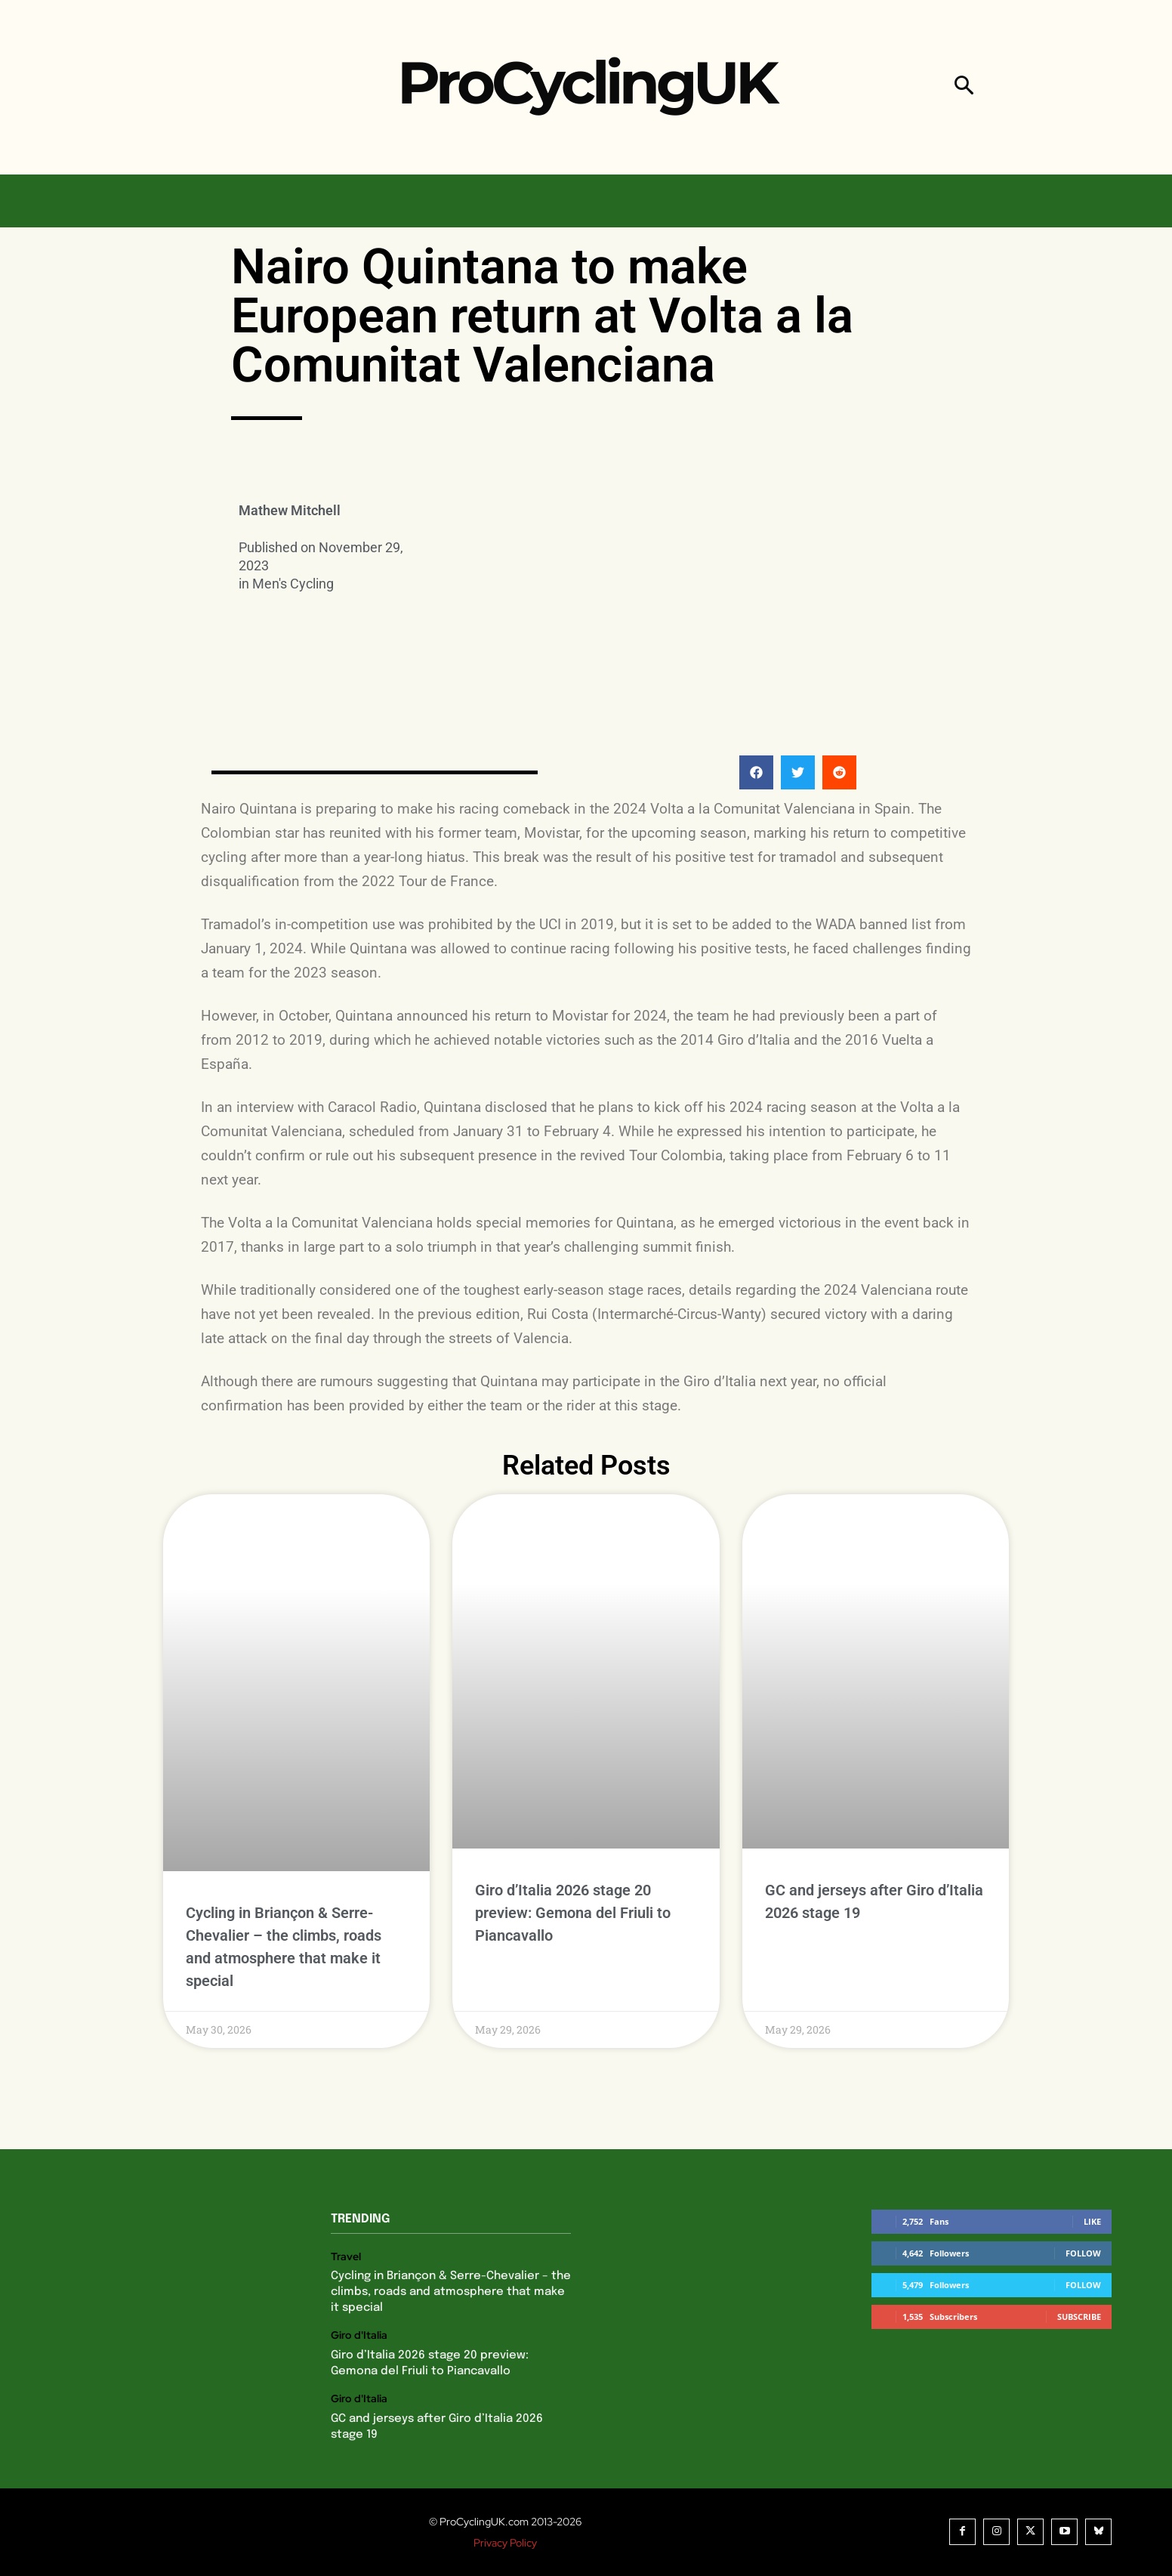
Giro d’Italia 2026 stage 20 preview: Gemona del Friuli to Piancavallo (573, 1912)
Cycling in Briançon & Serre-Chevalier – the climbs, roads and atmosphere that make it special (451, 2292)
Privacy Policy (505, 2543)
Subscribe (1079, 2316)
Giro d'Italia (359, 2335)
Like (1092, 2221)
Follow (1083, 2253)
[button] (964, 87)
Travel (346, 2256)
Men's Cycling (293, 583)
